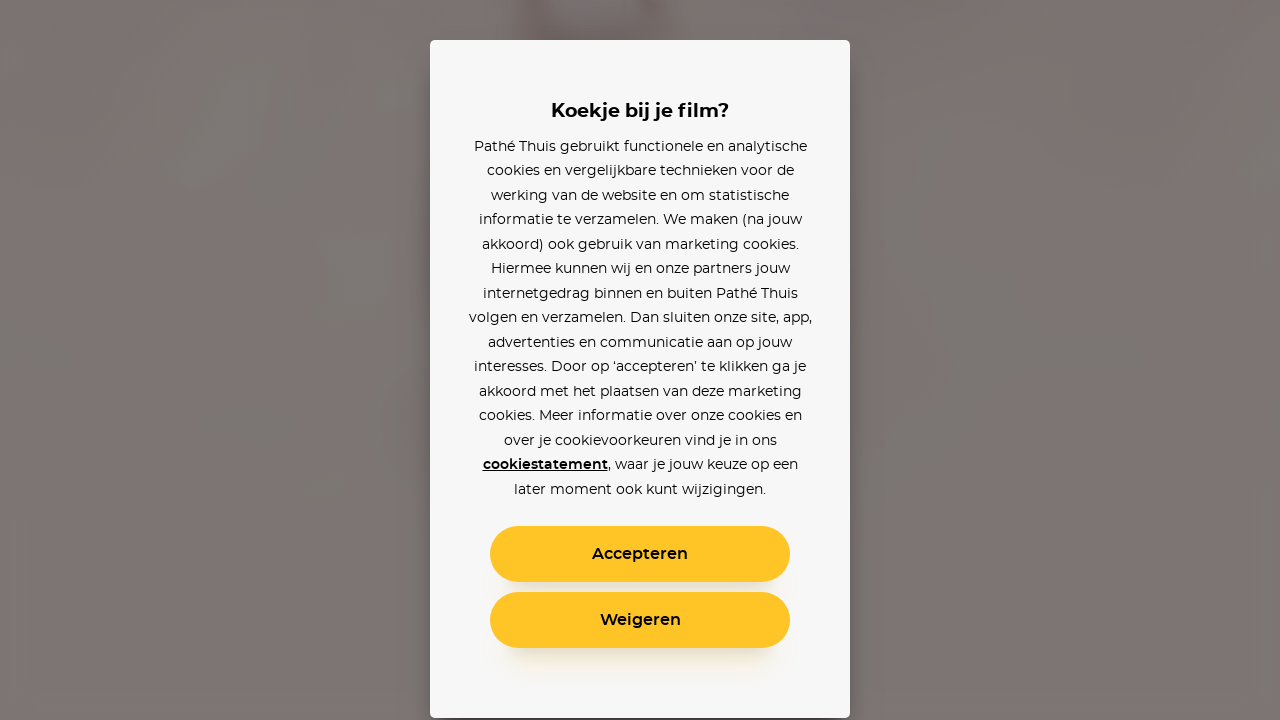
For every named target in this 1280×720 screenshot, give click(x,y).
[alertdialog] (640, 360)
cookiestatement (545, 465)
